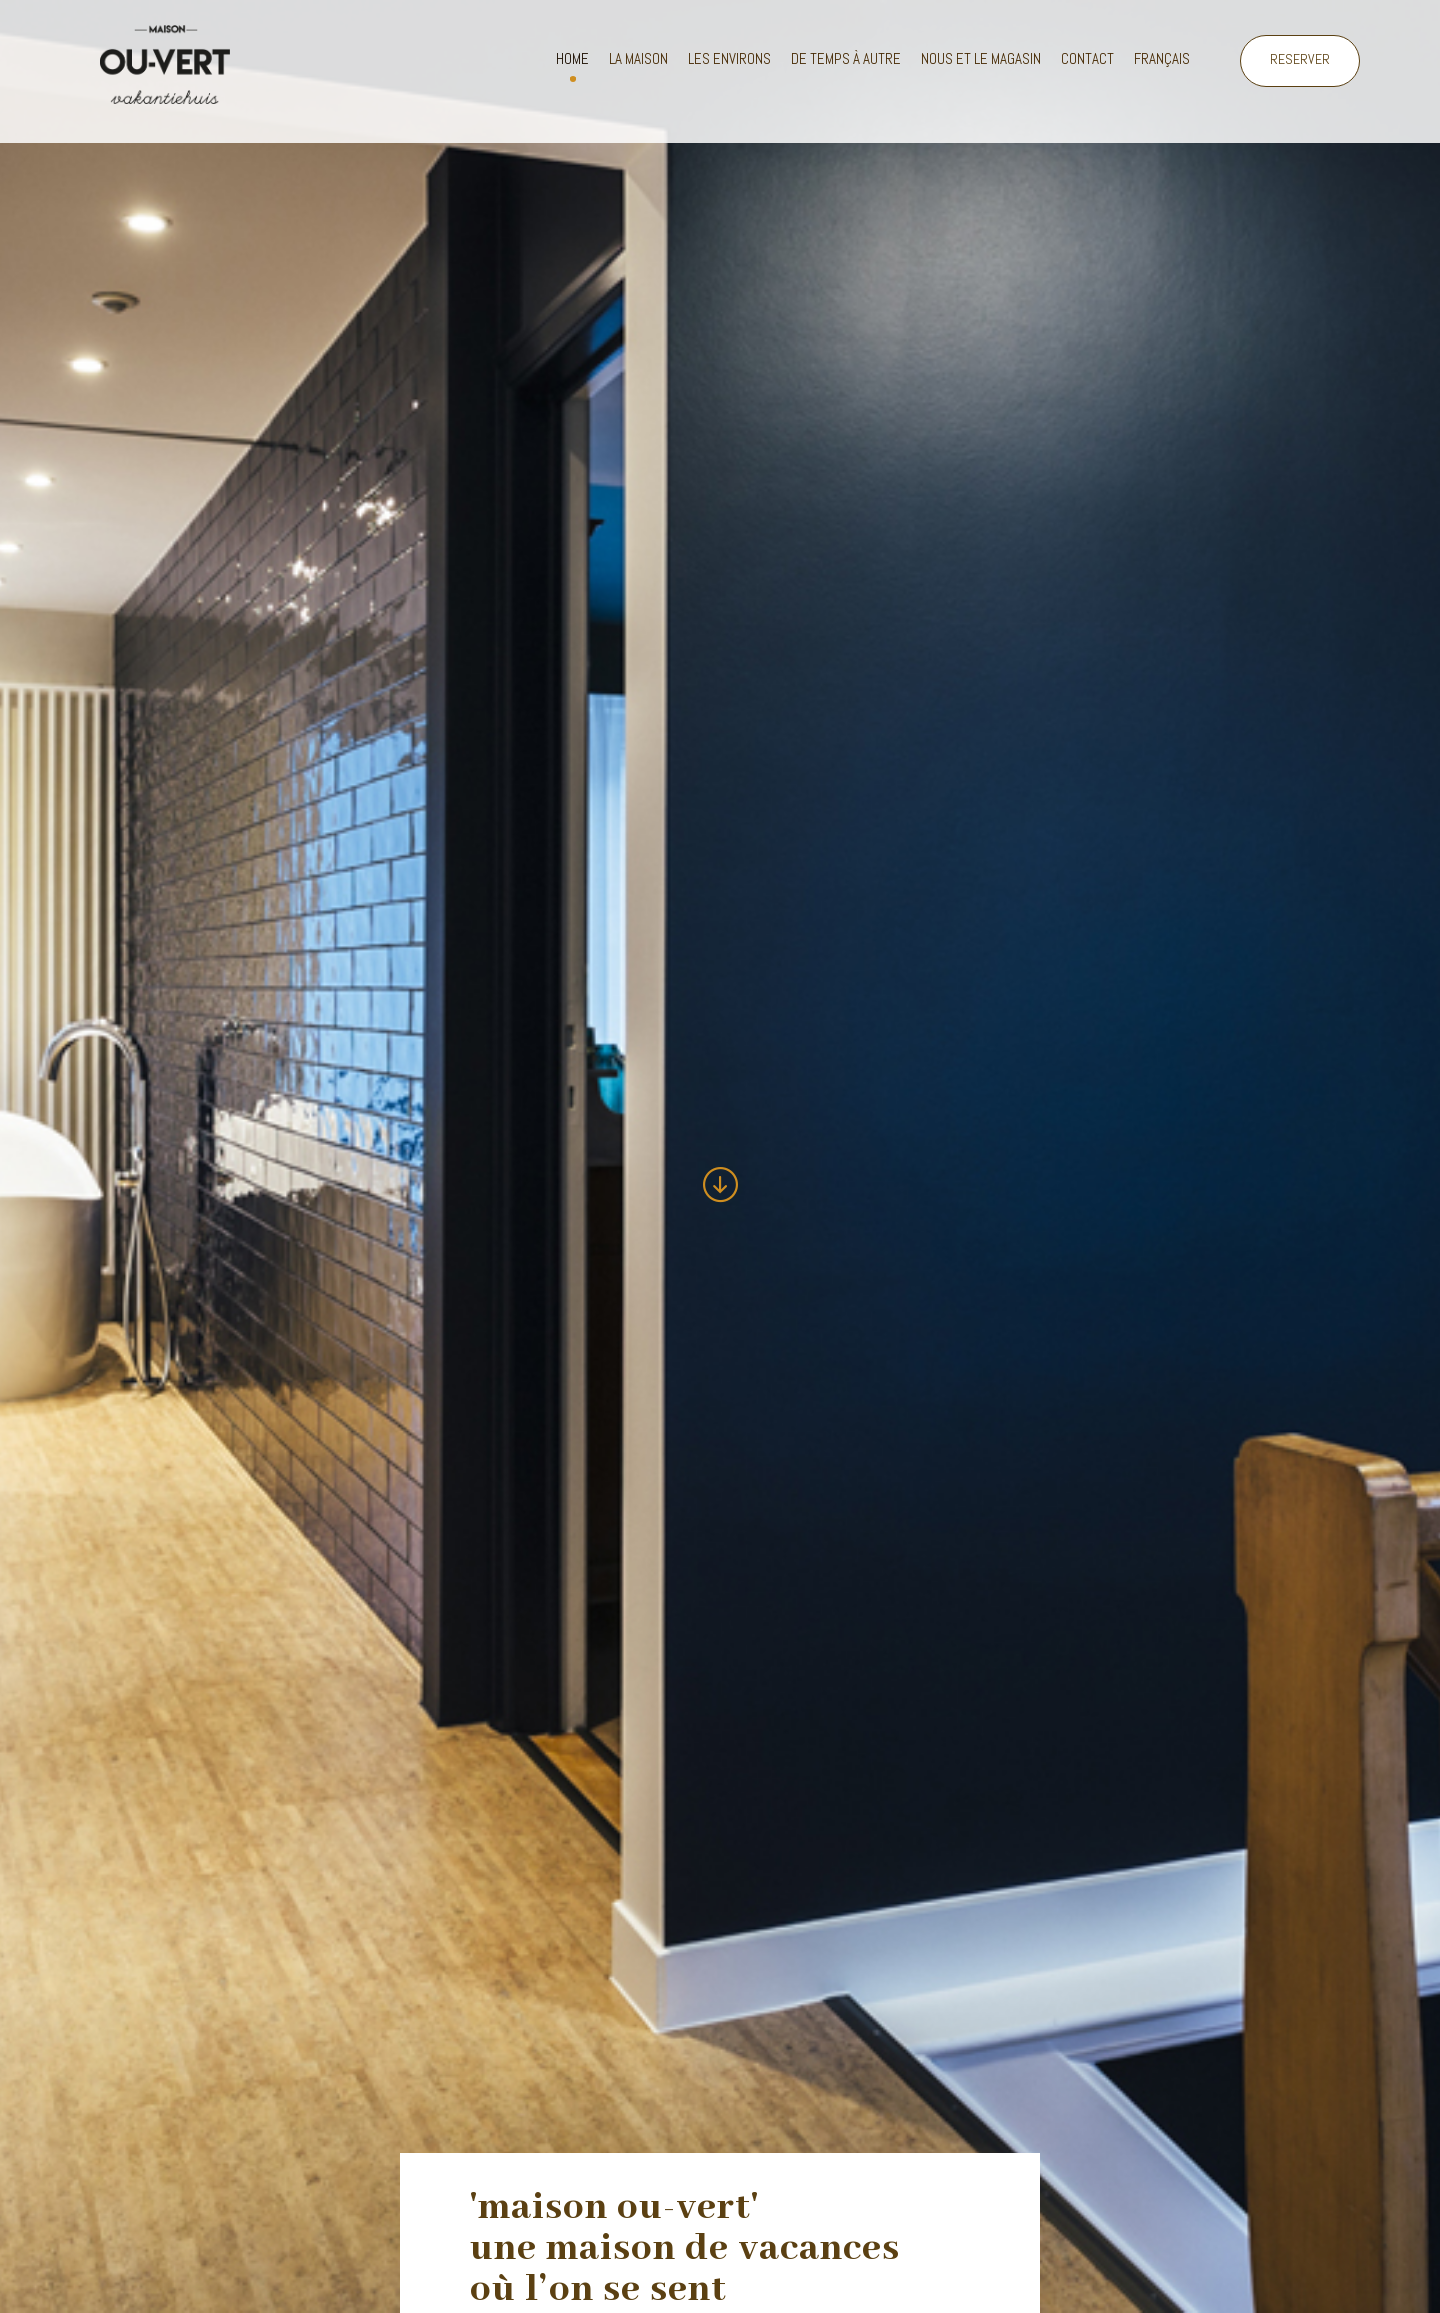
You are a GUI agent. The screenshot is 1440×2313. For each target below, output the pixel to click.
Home (572, 58)
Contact (1087, 58)
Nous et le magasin (981, 58)
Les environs (729, 58)
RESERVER (1300, 59)
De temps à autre (846, 58)
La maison (638, 58)
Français (1162, 58)
